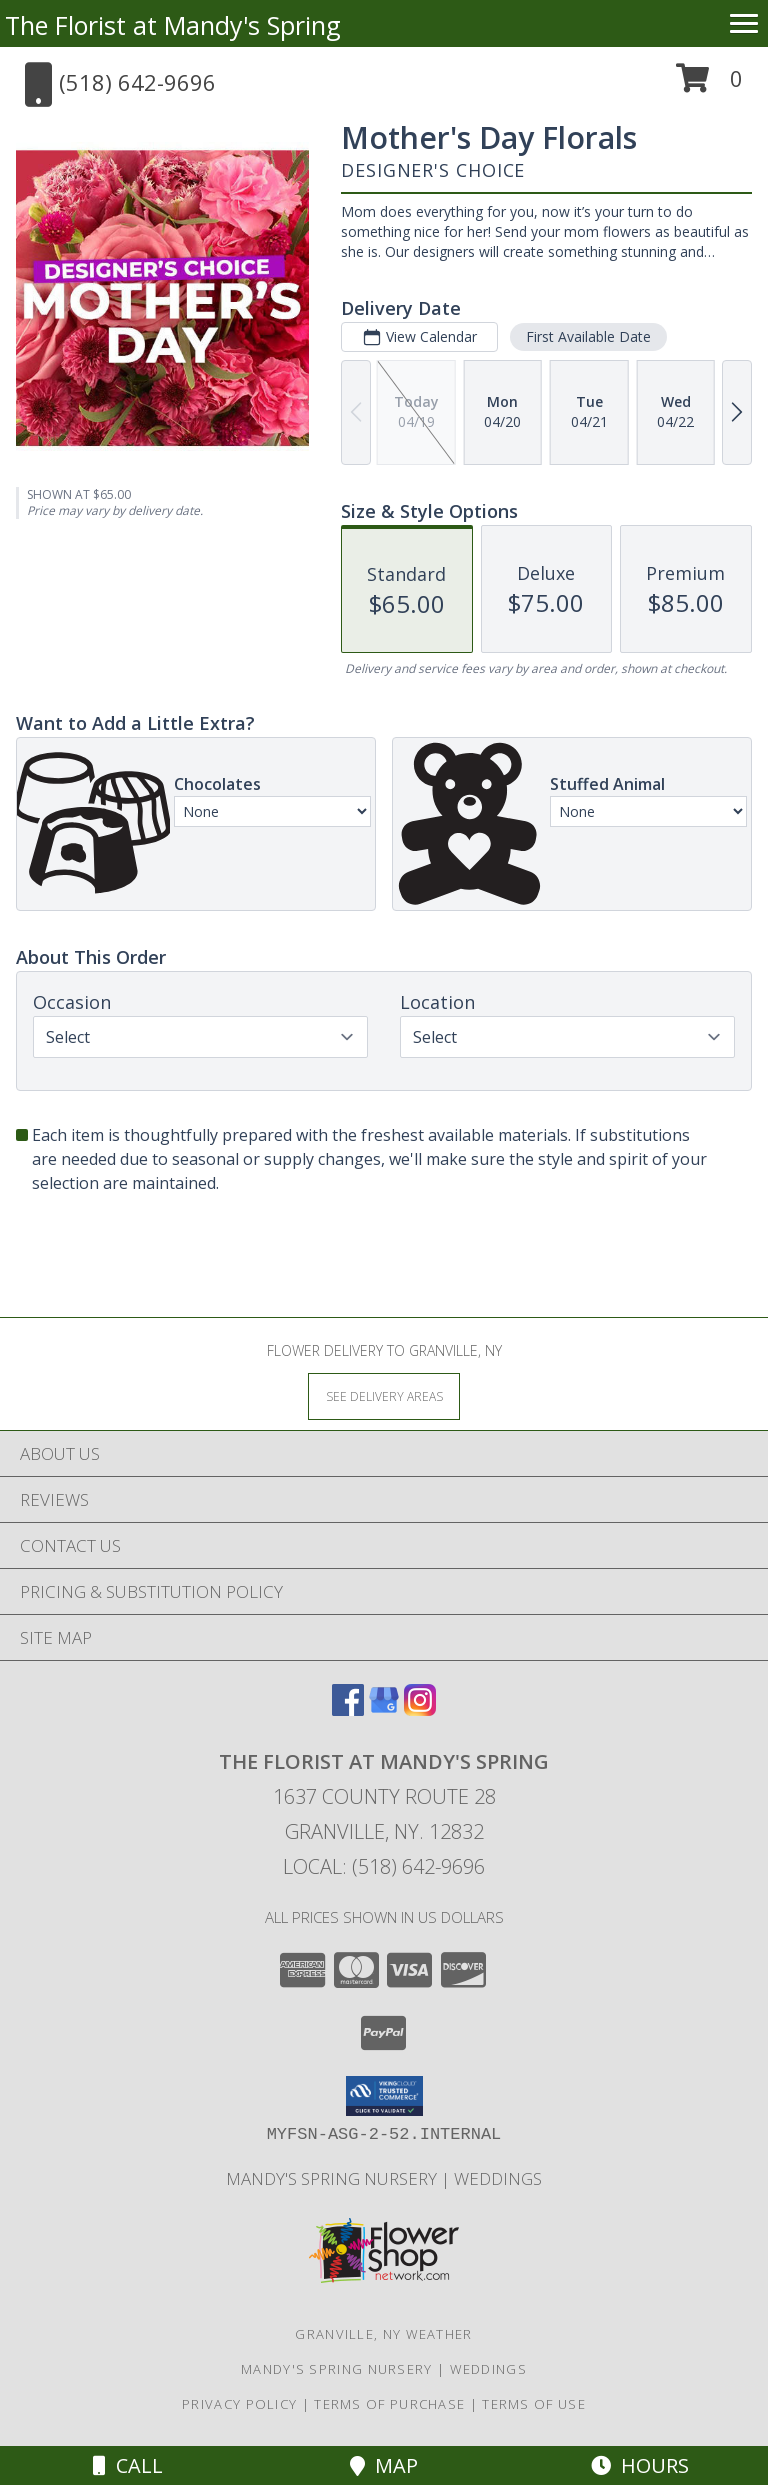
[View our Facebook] (348, 1709)
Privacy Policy (239, 2404)
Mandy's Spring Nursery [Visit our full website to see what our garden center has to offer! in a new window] (333, 2178)
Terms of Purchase (389, 2404)
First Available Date (588, 336)
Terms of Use (534, 2404)
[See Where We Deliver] (384, 1395)
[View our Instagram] (420, 1709)
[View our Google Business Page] (384, 1709)
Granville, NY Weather (383, 2334)
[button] (709, 85)
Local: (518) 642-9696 (384, 1866)
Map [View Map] (384, 2465)
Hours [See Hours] (640, 2465)
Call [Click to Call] (128, 2465)
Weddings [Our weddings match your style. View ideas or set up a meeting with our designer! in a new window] (498, 2178)
